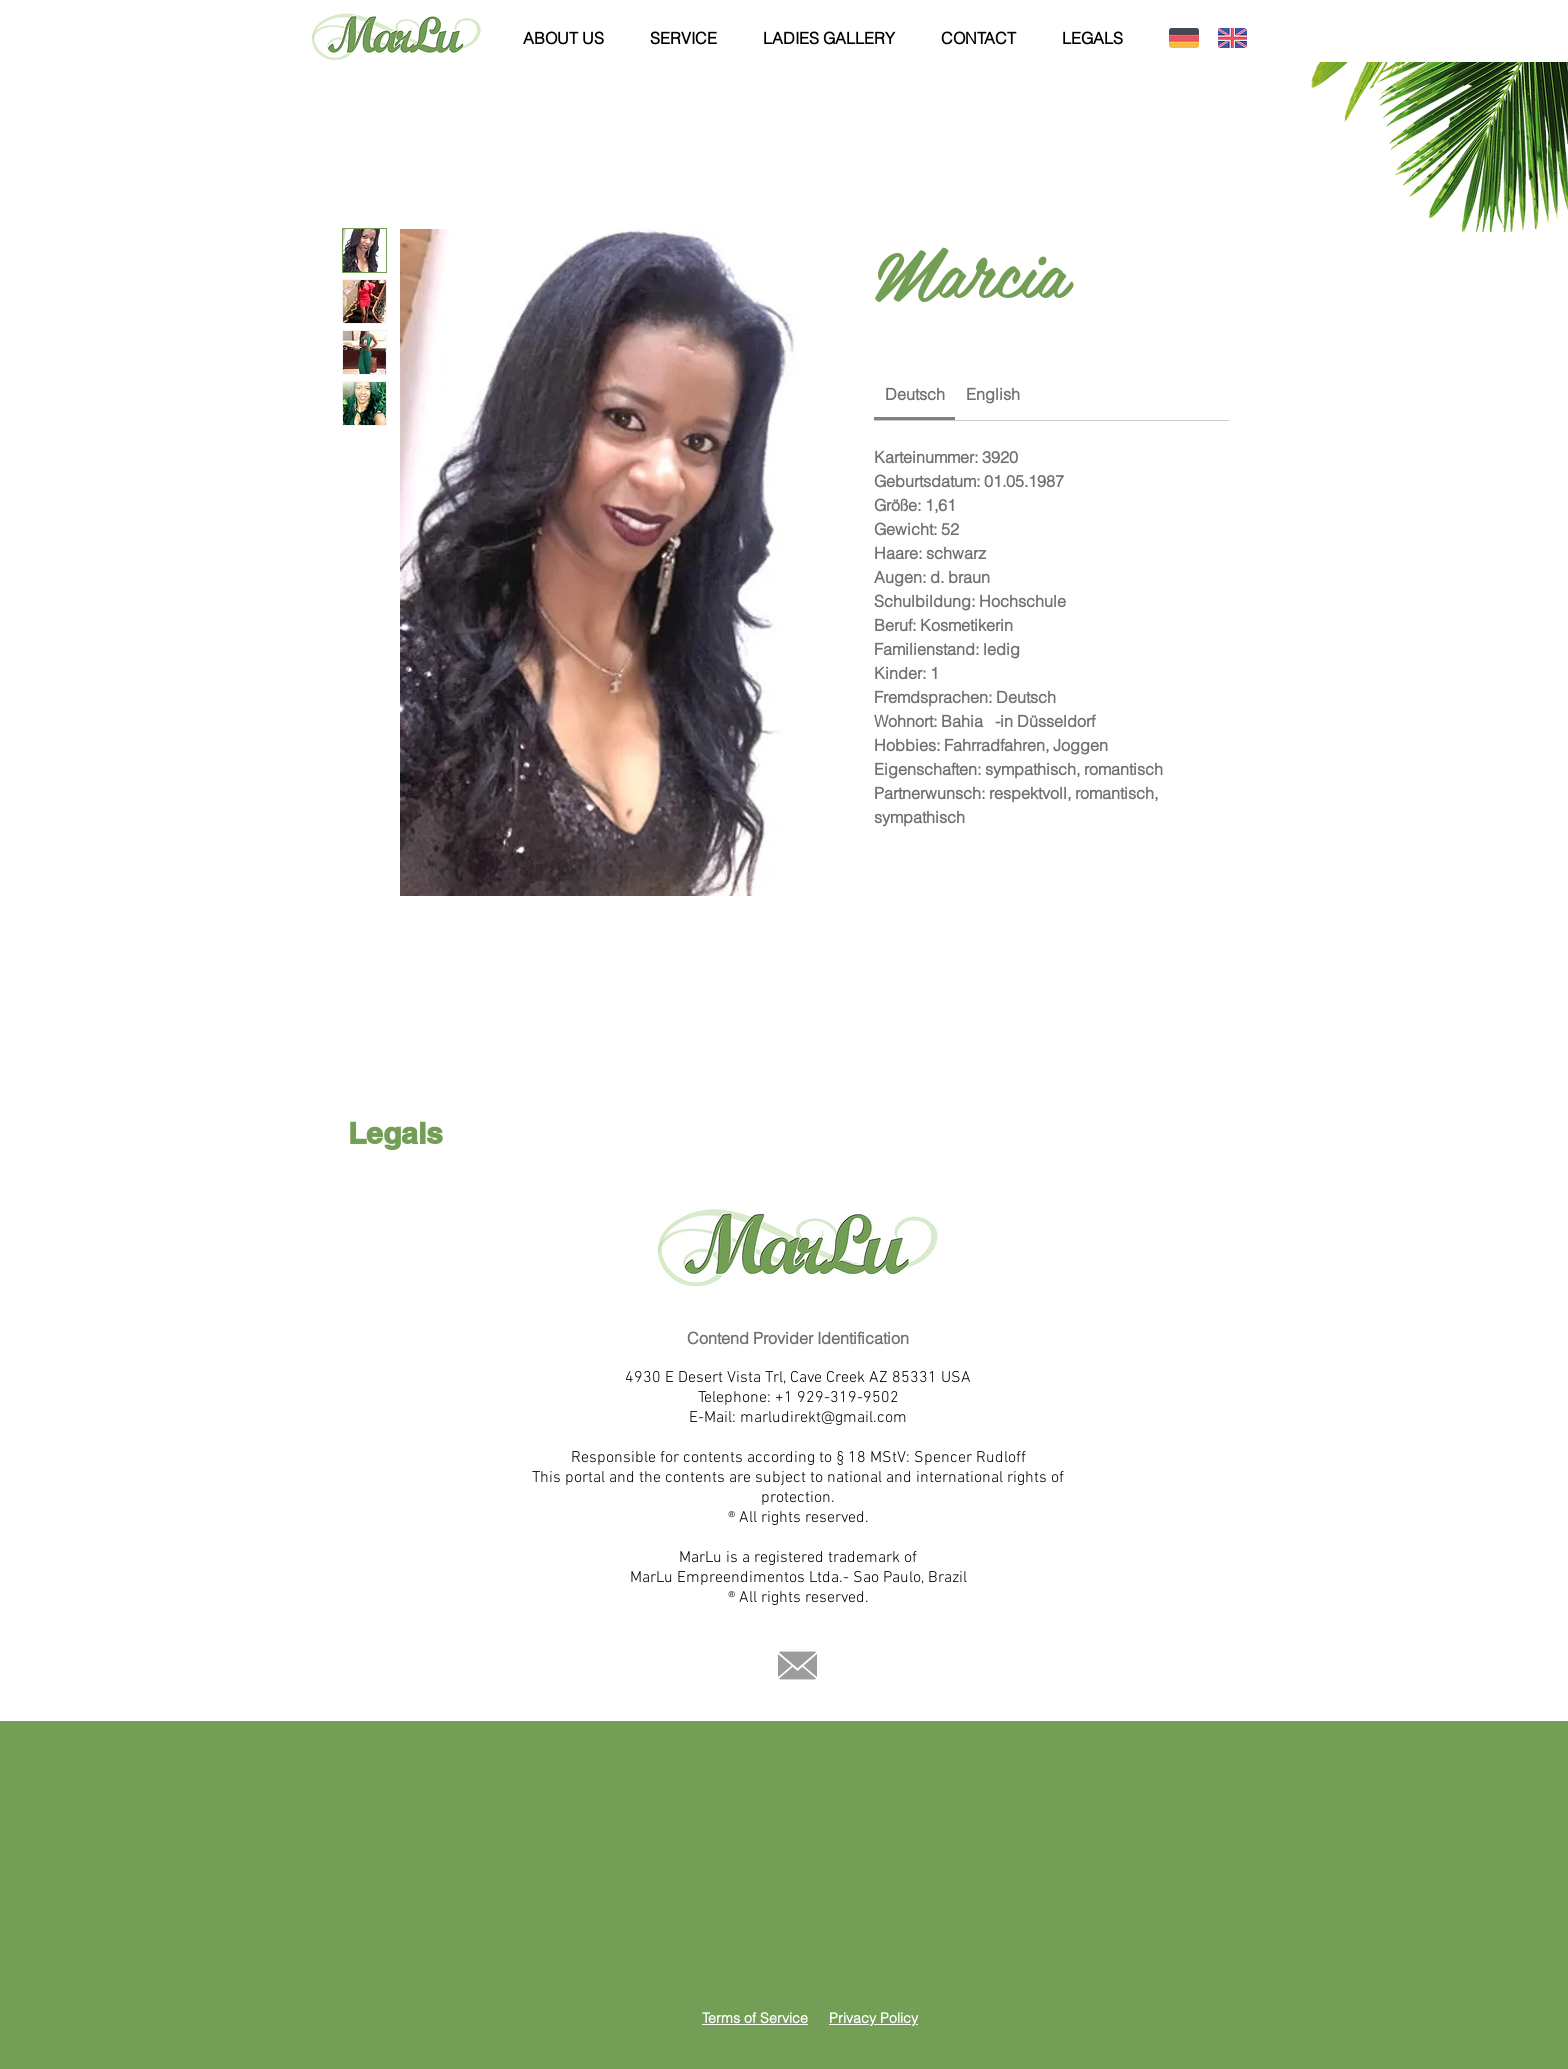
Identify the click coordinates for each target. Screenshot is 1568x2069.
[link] (915, 394)
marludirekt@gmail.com (823, 1418)
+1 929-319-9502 (837, 1398)
